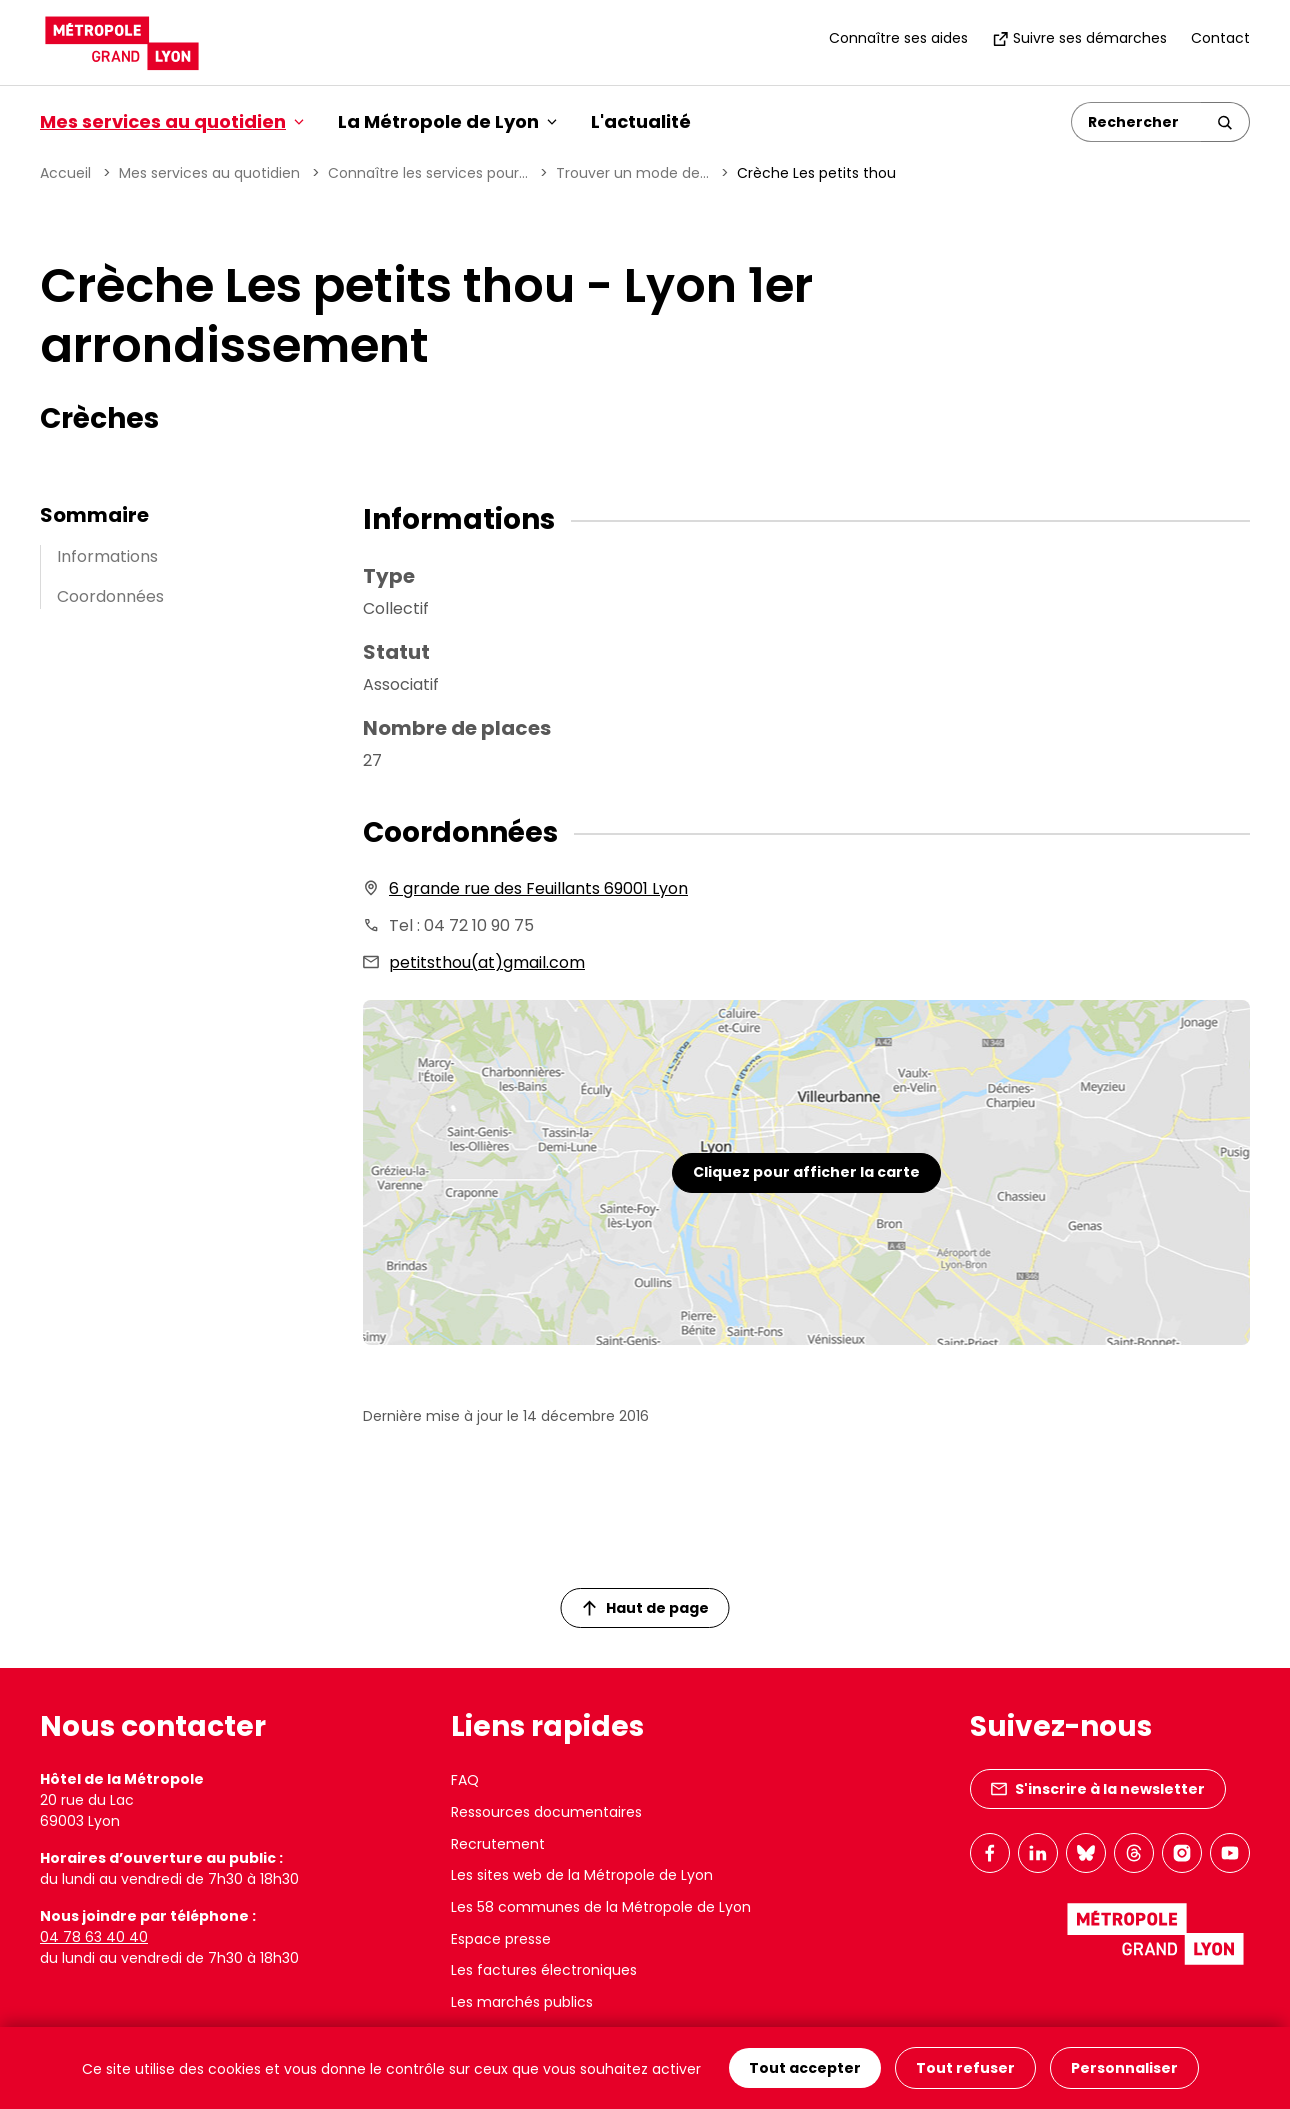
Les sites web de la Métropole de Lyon (582, 1875)
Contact (1220, 38)
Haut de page (646, 1608)
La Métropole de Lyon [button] (447, 121)
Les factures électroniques (544, 1970)
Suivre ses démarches (1079, 38)
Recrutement (498, 1844)
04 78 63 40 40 (94, 1937)
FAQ (465, 1780)
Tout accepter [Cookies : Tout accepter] (805, 2068)
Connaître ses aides (898, 38)
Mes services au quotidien (209, 173)
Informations (107, 556)
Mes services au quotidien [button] (172, 121)
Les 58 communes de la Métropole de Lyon (601, 1907)
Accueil (65, 173)
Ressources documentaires (546, 1812)
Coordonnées (110, 596)
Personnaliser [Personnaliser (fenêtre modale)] (1124, 2068)
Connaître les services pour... (428, 173)
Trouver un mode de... (632, 173)
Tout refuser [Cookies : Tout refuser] (965, 2068)
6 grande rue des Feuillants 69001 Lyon (538, 888)
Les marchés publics (522, 2002)
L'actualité (641, 121)
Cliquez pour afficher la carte (806, 1172)
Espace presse (501, 1939)
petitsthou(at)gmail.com (487, 962)
